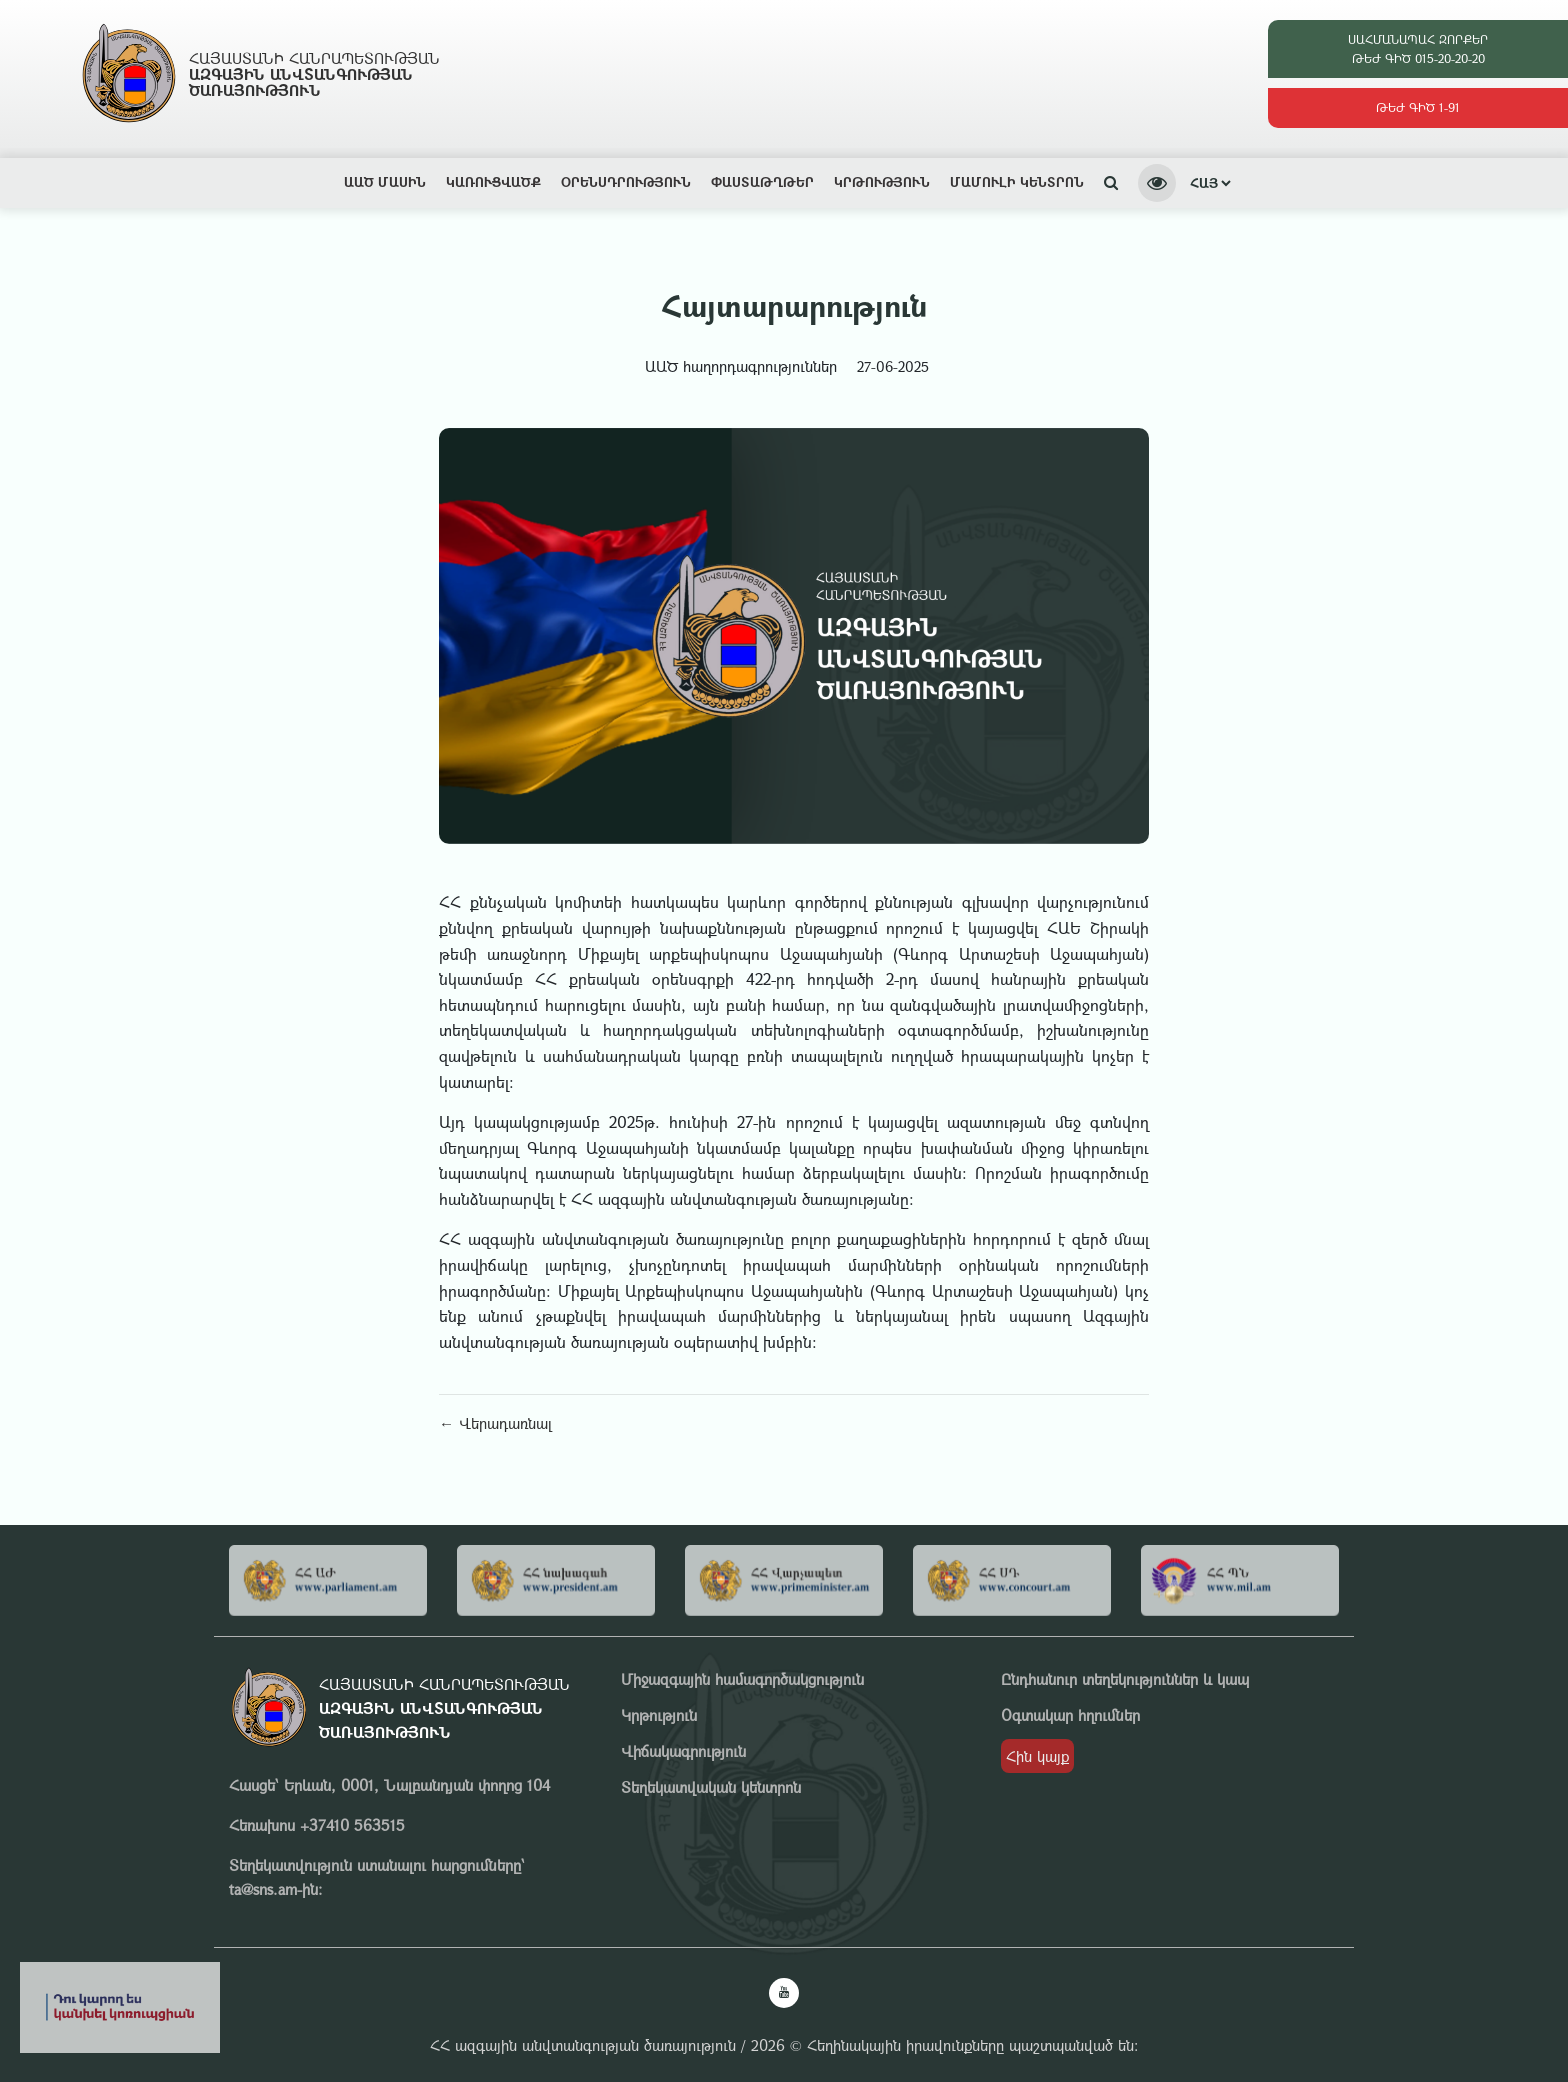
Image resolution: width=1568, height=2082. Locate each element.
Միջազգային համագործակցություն (742, 1679)
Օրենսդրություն (626, 181)
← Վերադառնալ (495, 1423)
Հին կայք (1037, 1756)
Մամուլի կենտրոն (1017, 181)
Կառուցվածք (493, 181)
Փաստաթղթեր (762, 181)
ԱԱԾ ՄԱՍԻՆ (385, 181)
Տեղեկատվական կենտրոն (711, 1787)
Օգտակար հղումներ (1070, 1715)
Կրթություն (882, 181)
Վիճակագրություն (683, 1751)
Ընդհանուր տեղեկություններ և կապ (1125, 1679)
